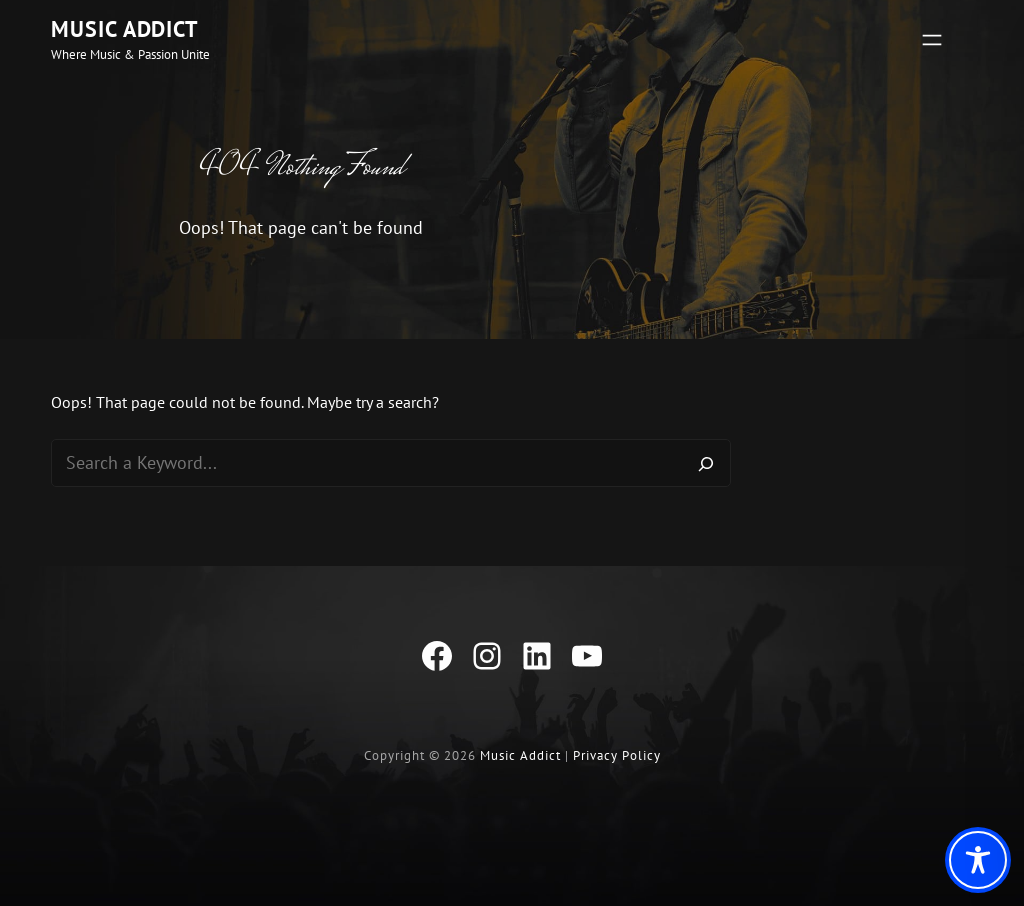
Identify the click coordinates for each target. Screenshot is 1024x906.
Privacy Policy (617, 755)
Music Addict (125, 29)
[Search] (706, 463)
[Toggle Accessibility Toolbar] (978, 860)
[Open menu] (932, 40)
